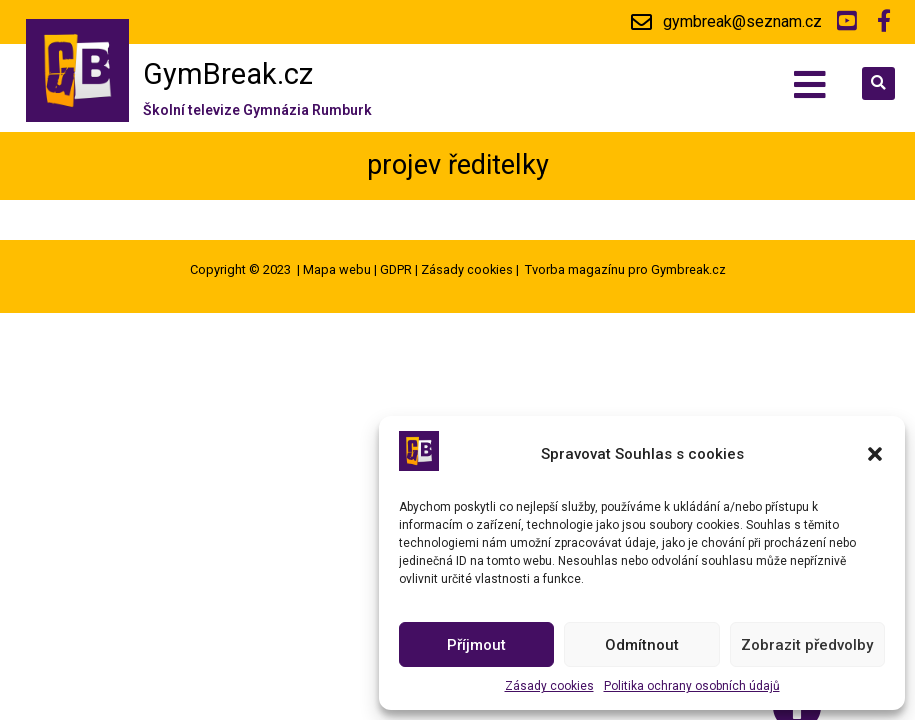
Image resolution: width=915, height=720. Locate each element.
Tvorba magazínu (575, 269)
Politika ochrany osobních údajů (692, 686)
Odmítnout (642, 645)
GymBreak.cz (228, 74)
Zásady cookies (549, 686)
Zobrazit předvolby (807, 645)
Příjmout (476, 645)
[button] (875, 454)
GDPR (396, 269)
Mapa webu (337, 269)
